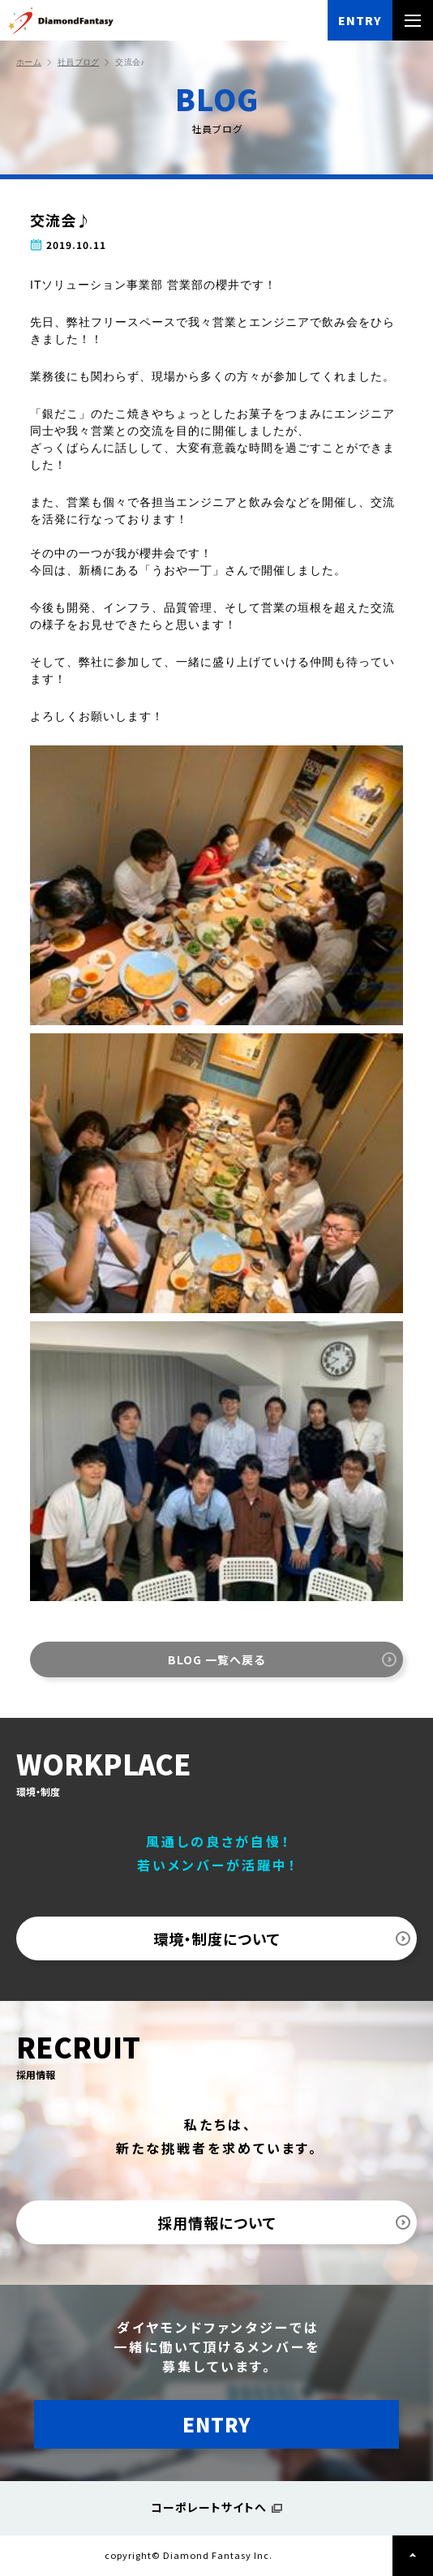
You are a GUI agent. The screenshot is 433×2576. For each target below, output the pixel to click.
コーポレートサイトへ (209, 2507)
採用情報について (217, 2222)
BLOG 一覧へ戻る (216, 1659)
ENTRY (360, 20)
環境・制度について (217, 1938)
